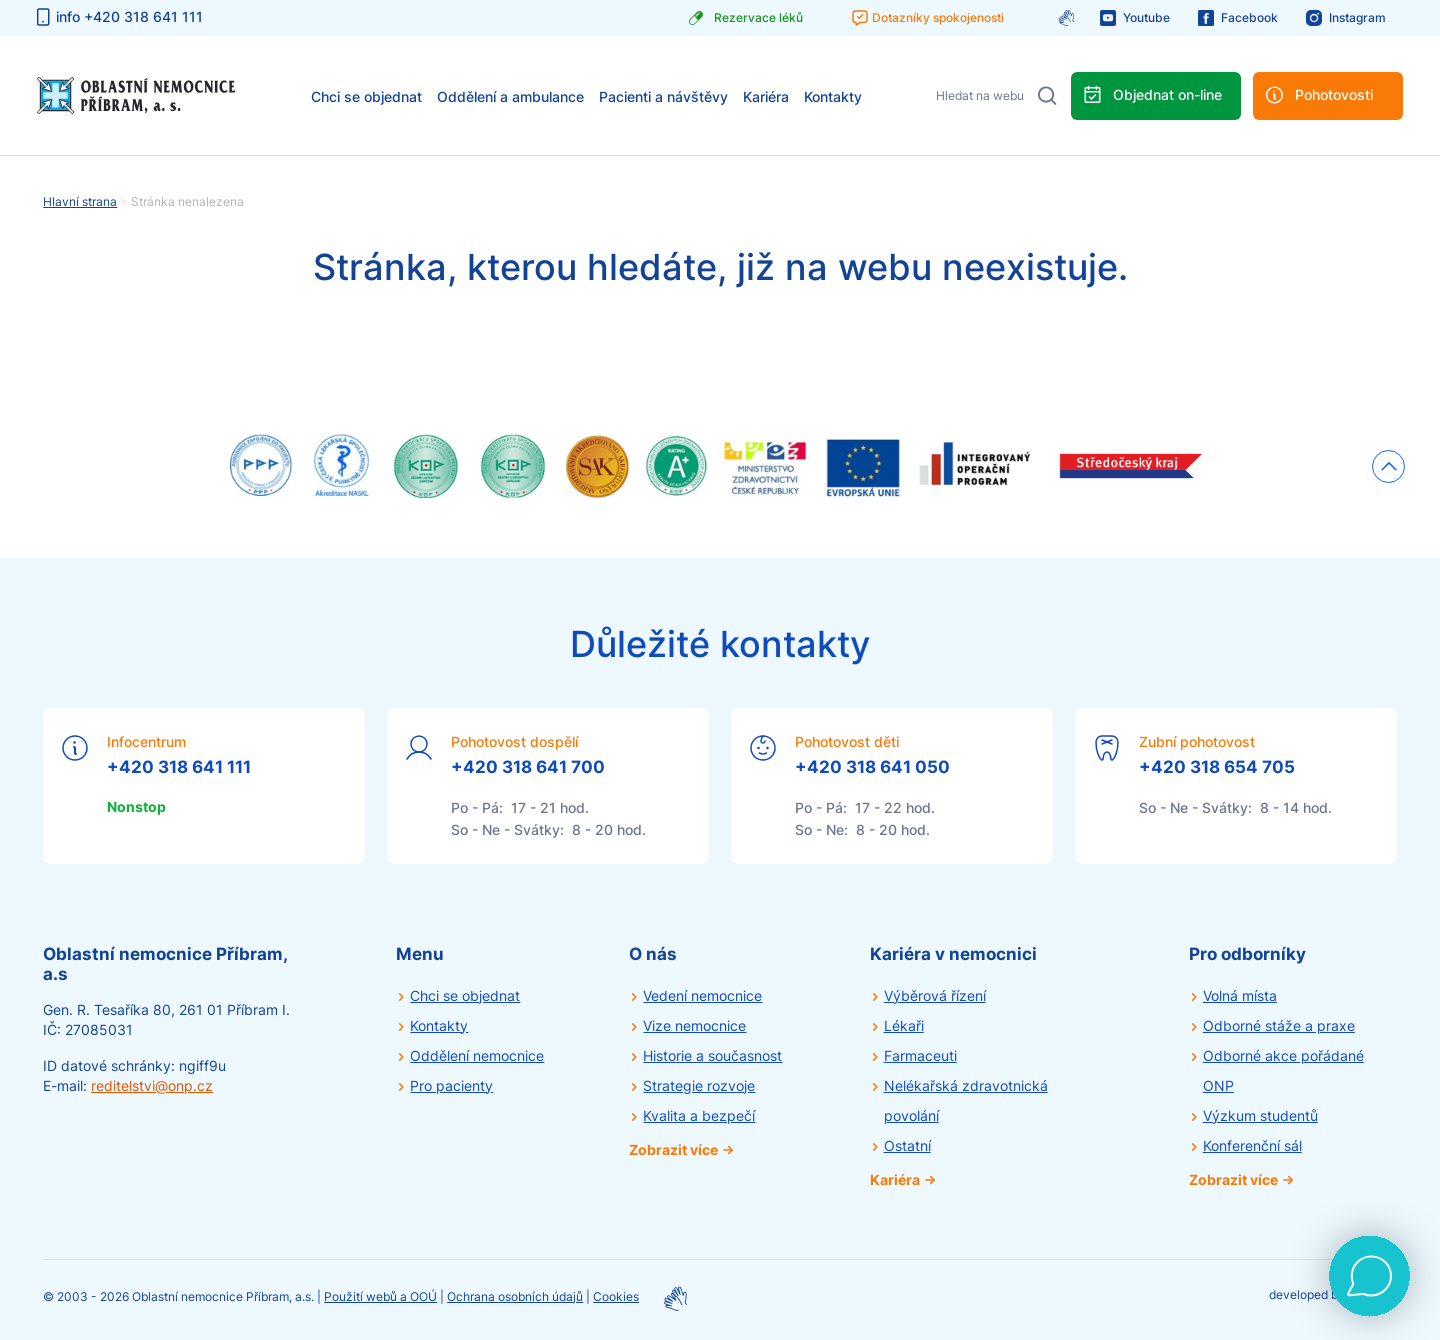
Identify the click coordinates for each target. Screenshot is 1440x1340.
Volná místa (1240, 995)
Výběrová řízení (935, 995)
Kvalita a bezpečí (699, 1115)
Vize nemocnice (694, 1025)
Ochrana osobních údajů (515, 1296)
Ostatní (907, 1145)
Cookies (616, 1296)
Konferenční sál (1252, 1145)
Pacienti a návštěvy (663, 96)
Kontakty (833, 96)
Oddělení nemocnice (477, 1055)
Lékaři (904, 1025)
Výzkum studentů (1260, 1115)
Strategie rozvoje (699, 1085)
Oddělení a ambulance (510, 96)
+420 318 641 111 (179, 767)
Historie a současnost (712, 1055)
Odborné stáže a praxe (1279, 1025)
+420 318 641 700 (528, 767)
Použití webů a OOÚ (380, 1296)
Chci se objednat (366, 96)
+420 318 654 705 (1217, 767)
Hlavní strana (80, 201)
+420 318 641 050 (872, 767)
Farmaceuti (920, 1055)
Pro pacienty (451, 1085)
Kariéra (766, 96)
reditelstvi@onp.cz (152, 1085)
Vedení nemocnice (702, 995)
